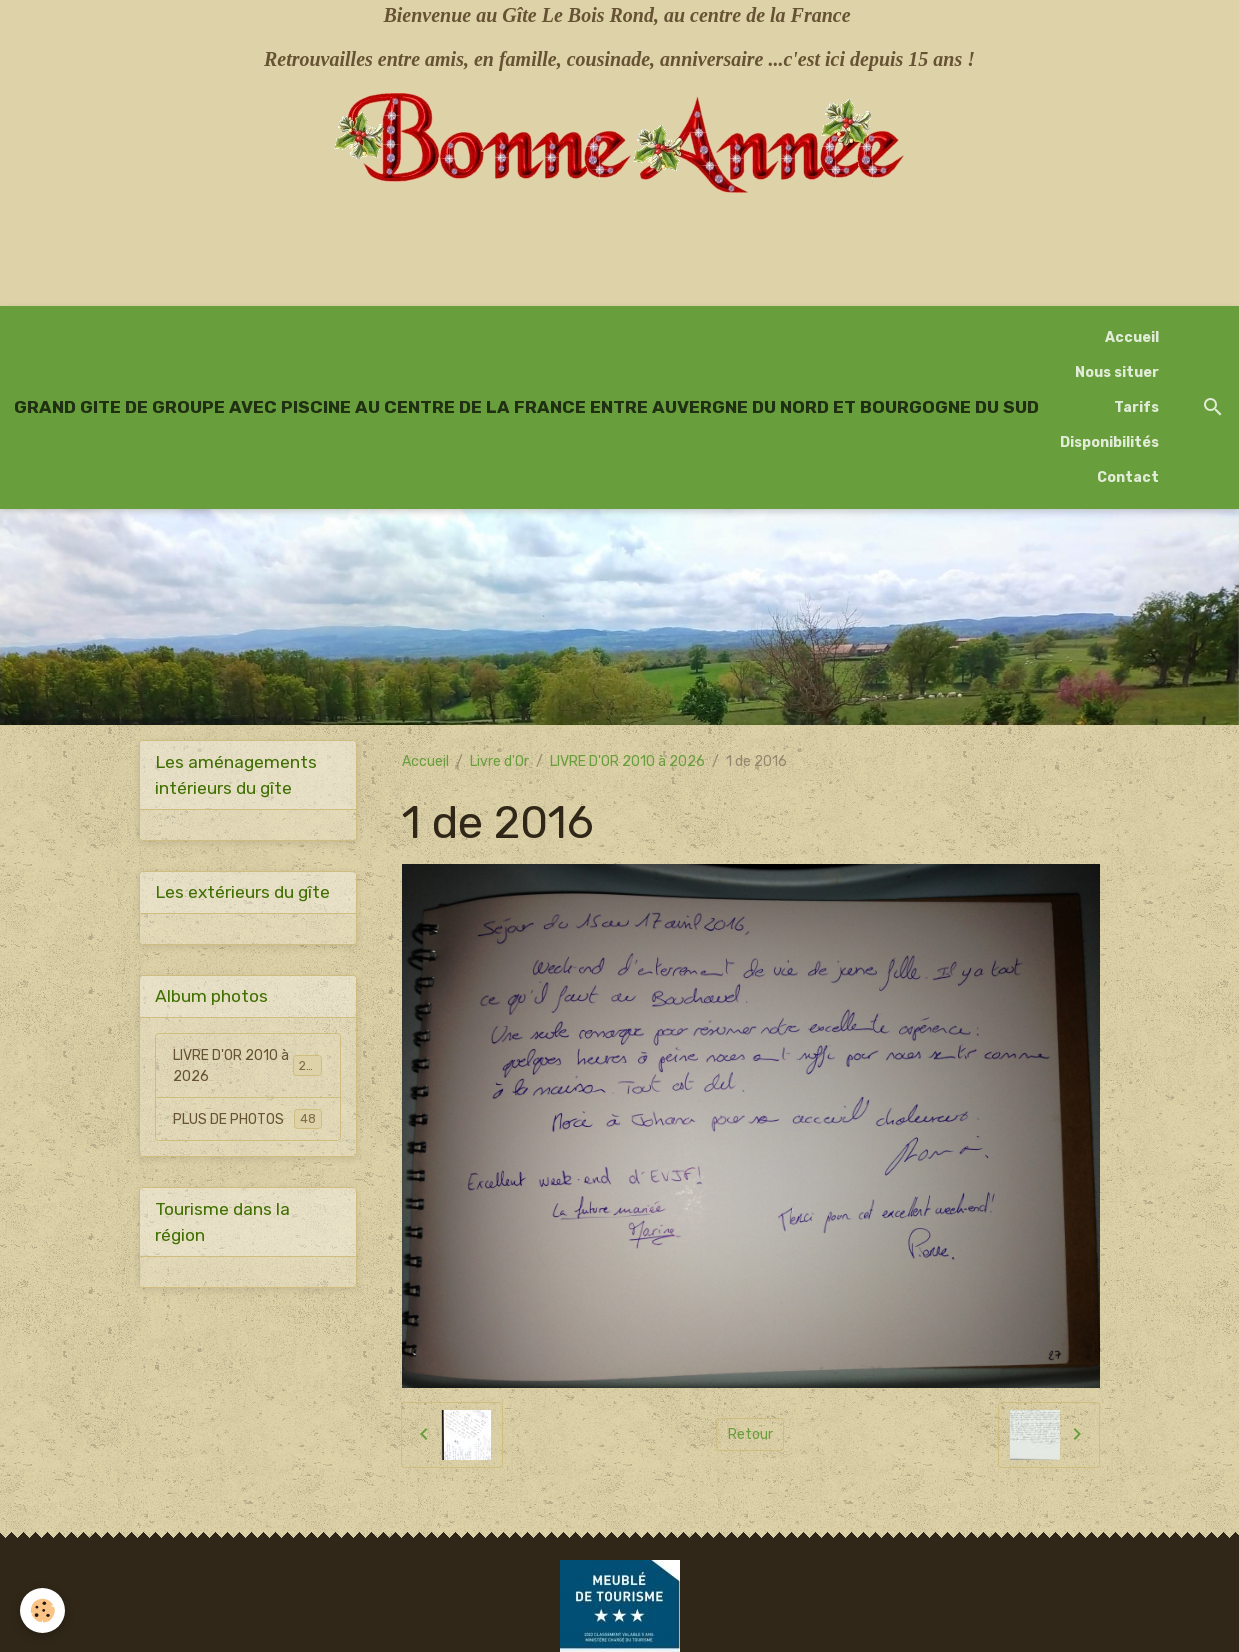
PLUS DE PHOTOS (247, 1119)
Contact (1128, 477)
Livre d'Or (499, 761)
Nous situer (1117, 372)
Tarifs (1136, 407)
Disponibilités (1109, 442)
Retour (750, 1434)
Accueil (1132, 337)
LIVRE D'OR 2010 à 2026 (627, 761)
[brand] (526, 407)
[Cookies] (42, 1610)
